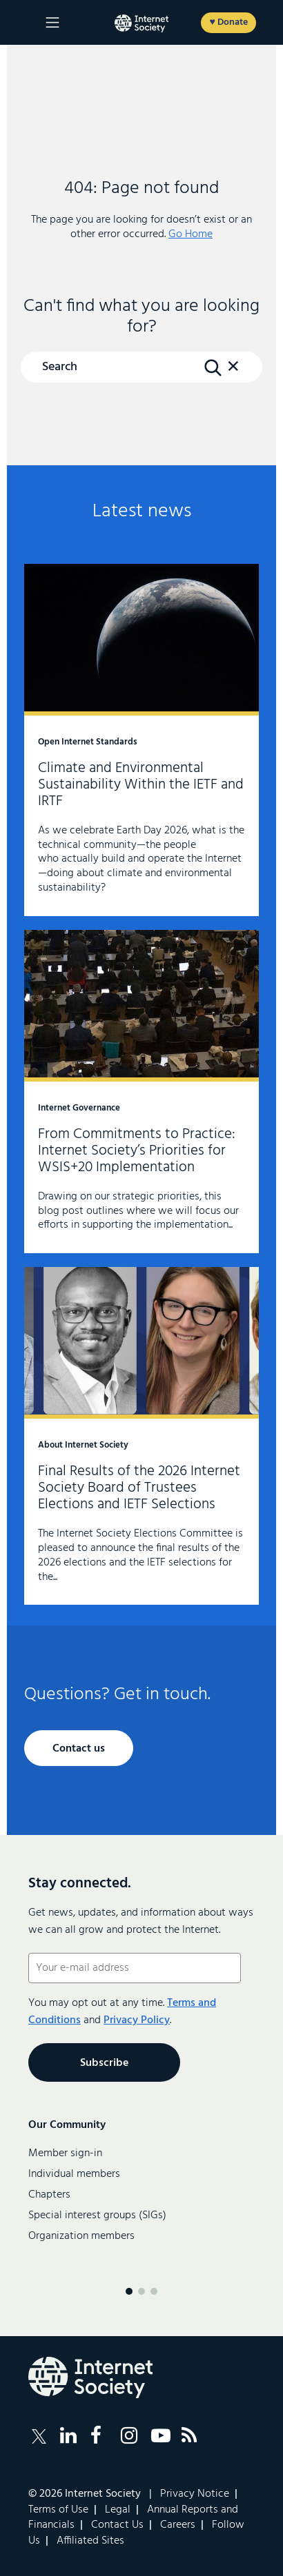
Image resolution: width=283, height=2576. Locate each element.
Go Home (190, 234)
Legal (117, 2510)
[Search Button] (212, 368)
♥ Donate (228, 22)
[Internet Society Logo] (90, 2377)
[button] (233, 373)
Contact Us (117, 2525)
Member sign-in (65, 2153)
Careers (177, 2525)
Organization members (81, 2236)
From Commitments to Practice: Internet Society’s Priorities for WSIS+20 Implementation (141, 1091)
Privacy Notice (194, 2494)
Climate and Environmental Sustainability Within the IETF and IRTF (141, 740)
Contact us (78, 1749)
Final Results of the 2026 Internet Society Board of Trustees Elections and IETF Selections (141, 1436)
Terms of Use (58, 2510)
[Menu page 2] (141, 2291)
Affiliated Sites (90, 2541)
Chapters (49, 2195)
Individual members (74, 2174)
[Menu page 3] (153, 2291)
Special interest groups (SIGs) (97, 2215)
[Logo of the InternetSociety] (141, 23)
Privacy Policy (137, 2020)
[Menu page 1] (129, 2291)
